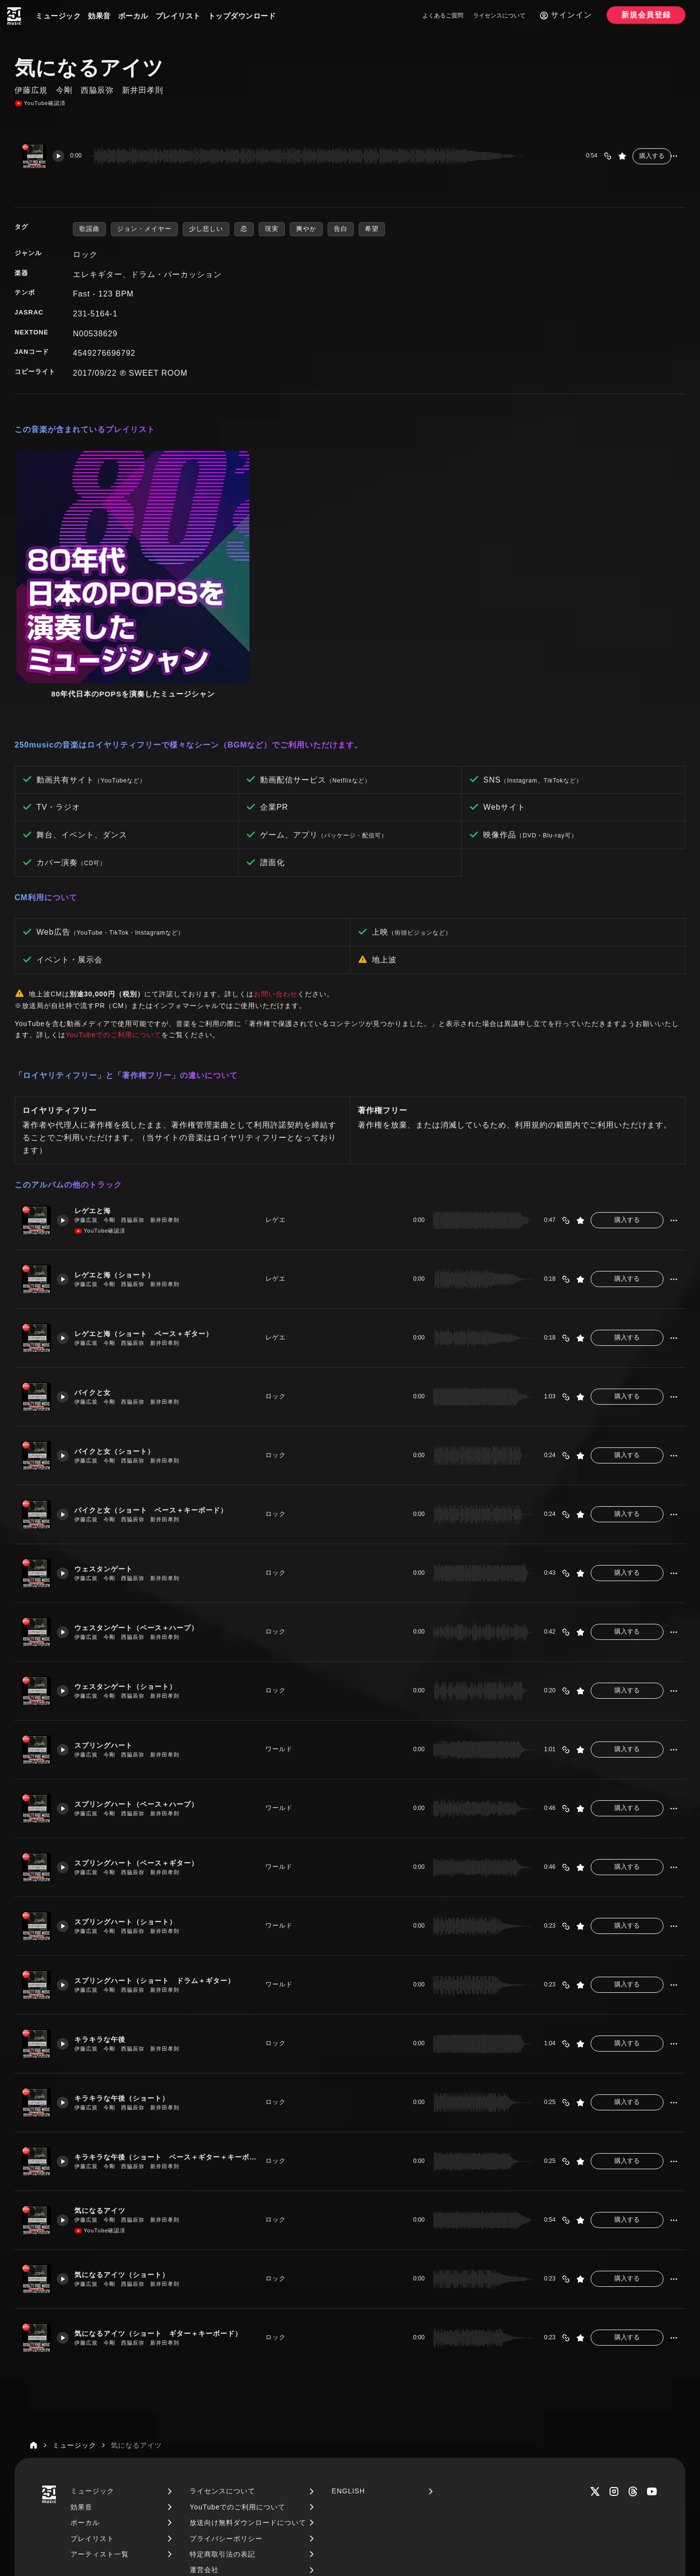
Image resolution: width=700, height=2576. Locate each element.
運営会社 (204, 2437)
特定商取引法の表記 (222, 2421)
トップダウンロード (242, 16)
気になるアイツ (104, 2077)
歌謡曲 (89, 228)
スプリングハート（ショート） (131, 1789)
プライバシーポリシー (226, 2406)
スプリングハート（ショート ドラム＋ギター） (162, 1848)
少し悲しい (206, 228)
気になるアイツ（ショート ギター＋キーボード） (166, 2200)
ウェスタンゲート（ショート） (131, 1553)
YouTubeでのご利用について (113, 902)
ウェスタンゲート (108, 1436)
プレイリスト (178, 16)
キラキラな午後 (104, 1906)
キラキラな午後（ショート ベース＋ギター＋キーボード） (167, 2024)
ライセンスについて (499, 15)
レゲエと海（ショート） (120, 1142)
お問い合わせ (276, 861)
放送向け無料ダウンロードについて (248, 2390)
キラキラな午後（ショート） (127, 1965)
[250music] (14, 16)
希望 (372, 228)
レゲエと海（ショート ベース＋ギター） (151, 1201)
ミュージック (58, 16)
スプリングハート (108, 1612)
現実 (272, 228)
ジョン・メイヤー (144, 228)
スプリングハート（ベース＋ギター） (143, 1730)
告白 (341, 228)
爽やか (306, 228)
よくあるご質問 (442, 15)
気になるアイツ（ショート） (127, 2142)
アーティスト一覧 (99, 2421)
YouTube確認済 (40, 103)
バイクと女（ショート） (120, 1318)
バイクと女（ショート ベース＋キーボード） (159, 1377)
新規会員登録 (646, 15)
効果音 (99, 16)
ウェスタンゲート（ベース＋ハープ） (143, 1495)
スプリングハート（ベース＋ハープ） (143, 1671)
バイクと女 (96, 1259)
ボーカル (133, 16)
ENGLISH (348, 2359)
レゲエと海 (96, 1078)
